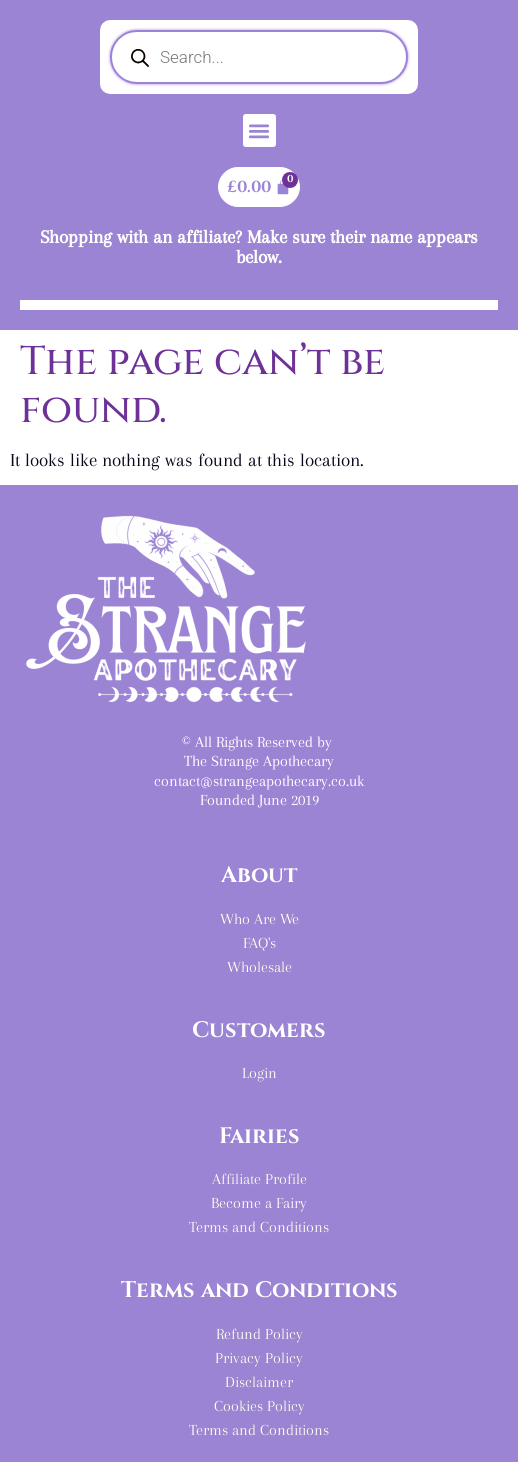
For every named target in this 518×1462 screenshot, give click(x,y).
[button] (259, 130)
